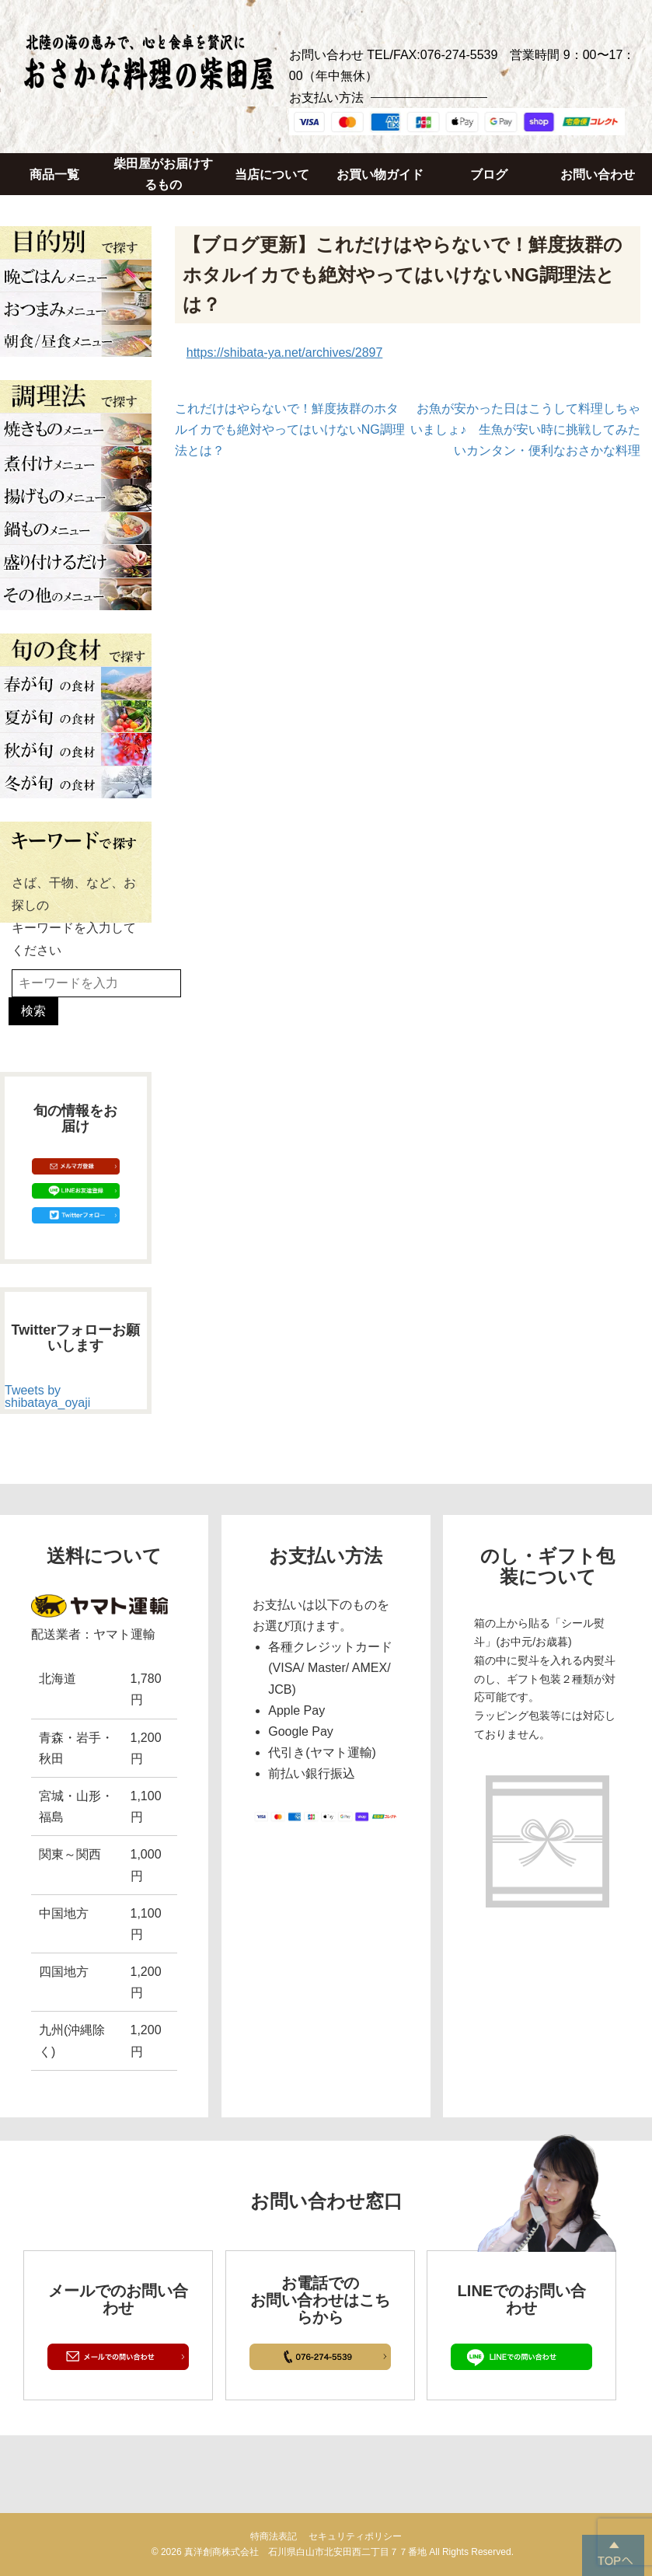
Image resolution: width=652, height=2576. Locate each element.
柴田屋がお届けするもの (163, 174)
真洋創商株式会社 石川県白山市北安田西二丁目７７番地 (305, 2551)
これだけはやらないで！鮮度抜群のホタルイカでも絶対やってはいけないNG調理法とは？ (290, 429)
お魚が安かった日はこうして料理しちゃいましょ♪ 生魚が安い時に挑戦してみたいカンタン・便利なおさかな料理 (525, 429)
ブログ (488, 174)
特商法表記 (273, 2536)
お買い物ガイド (380, 174)
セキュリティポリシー (355, 2536)
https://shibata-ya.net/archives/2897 (285, 352)
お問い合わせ (597, 174)
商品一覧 (54, 174)
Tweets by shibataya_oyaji (47, 1396)
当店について (272, 174)
